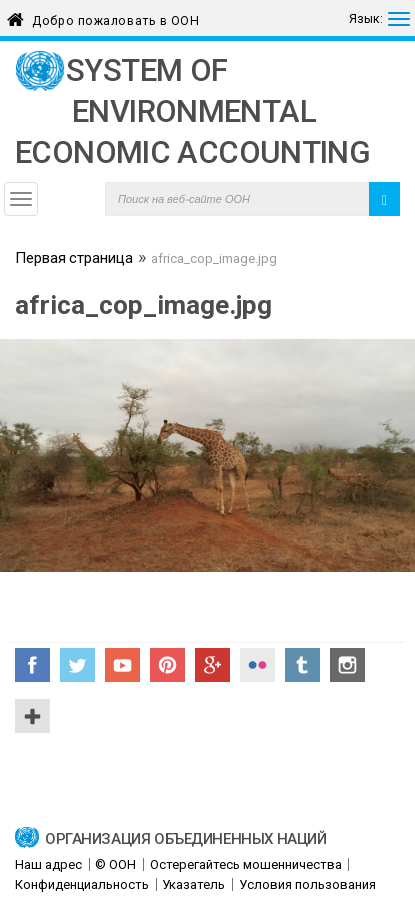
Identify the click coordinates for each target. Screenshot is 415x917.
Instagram (347, 665)
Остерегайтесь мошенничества (246, 864)
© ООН (115, 864)
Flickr (257, 665)
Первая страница (74, 260)
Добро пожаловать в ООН (115, 17)
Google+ (212, 665)
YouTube (122, 665)
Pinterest (167, 665)
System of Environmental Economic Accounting (192, 111)
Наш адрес (48, 864)
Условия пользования (307, 884)
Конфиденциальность (82, 884)
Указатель (193, 884)
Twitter (77, 665)
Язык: (366, 19)
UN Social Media (32, 716)
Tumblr (302, 665)
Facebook (32, 665)
